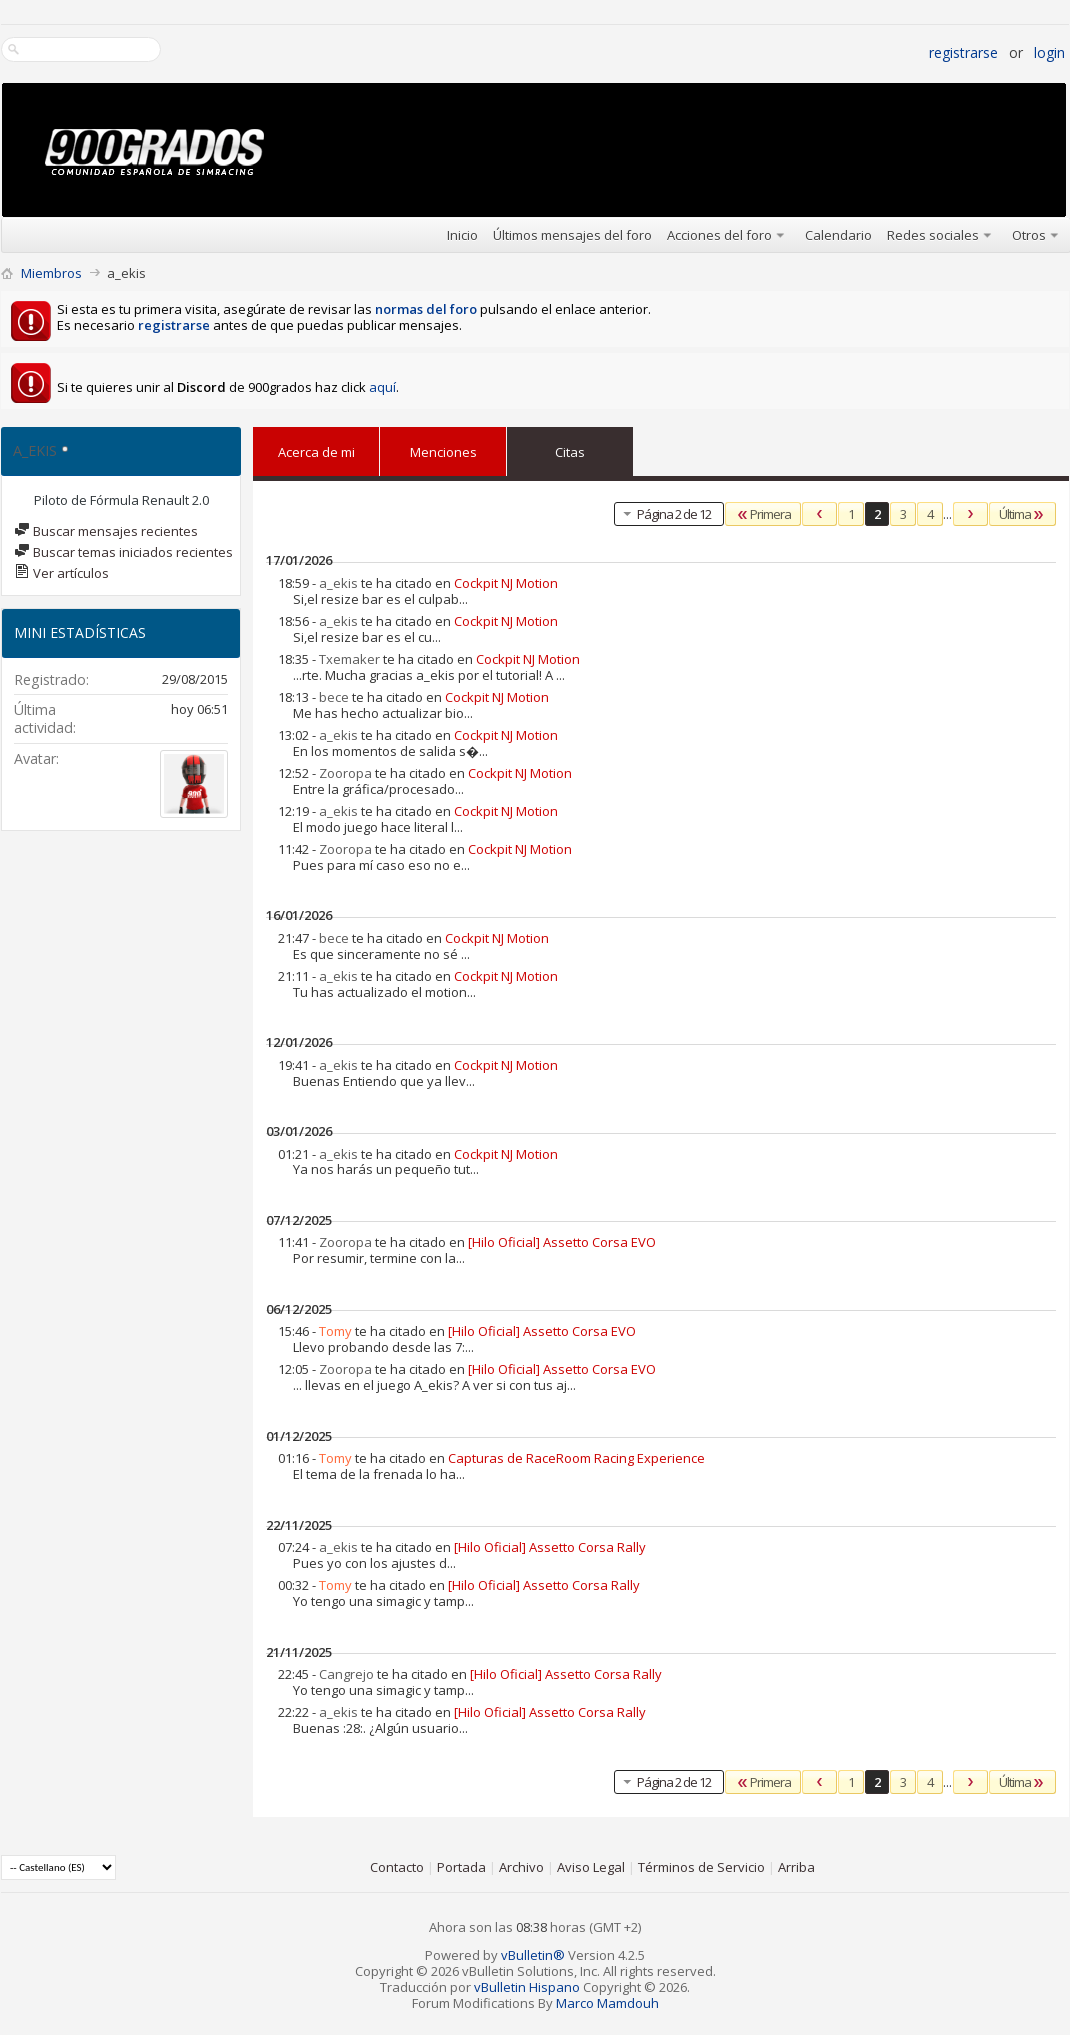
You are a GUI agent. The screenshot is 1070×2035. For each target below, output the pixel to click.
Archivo (521, 1867)
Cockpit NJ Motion (506, 583)
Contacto (397, 1867)
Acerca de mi (316, 452)
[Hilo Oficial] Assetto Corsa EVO (562, 1242)
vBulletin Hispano (527, 1987)
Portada (461, 1867)
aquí (382, 387)
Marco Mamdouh (607, 2003)
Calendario (838, 235)
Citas (570, 448)
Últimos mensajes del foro (572, 235)
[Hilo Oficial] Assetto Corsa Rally (550, 1547)
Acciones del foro (719, 235)
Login (1049, 52)
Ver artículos (61, 573)
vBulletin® (533, 1955)
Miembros (51, 273)
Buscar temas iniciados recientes (123, 552)
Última (1022, 514)
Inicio (462, 235)
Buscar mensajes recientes (106, 531)
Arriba (796, 1867)
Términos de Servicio (701, 1867)
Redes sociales (933, 235)
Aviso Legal (591, 1867)
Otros (1029, 235)
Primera (763, 514)
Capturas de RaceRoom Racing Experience (576, 1458)
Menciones (443, 448)
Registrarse (963, 52)
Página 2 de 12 (665, 513)
